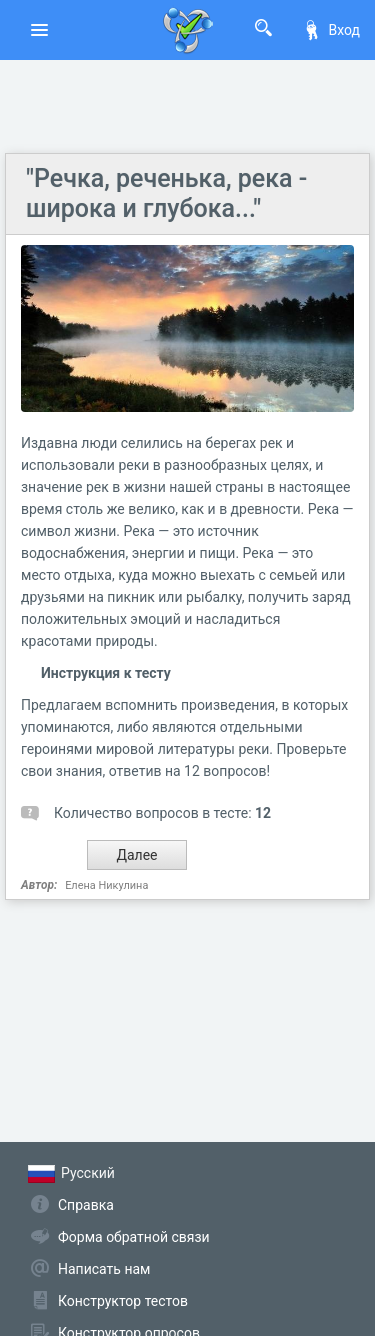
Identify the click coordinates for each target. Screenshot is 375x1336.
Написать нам (104, 1269)
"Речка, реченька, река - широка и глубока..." (166, 193)
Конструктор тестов (123, 1301)
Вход (331, 30)
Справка (86, 1205)
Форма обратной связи (134, 1237)
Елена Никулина (106, 885)
